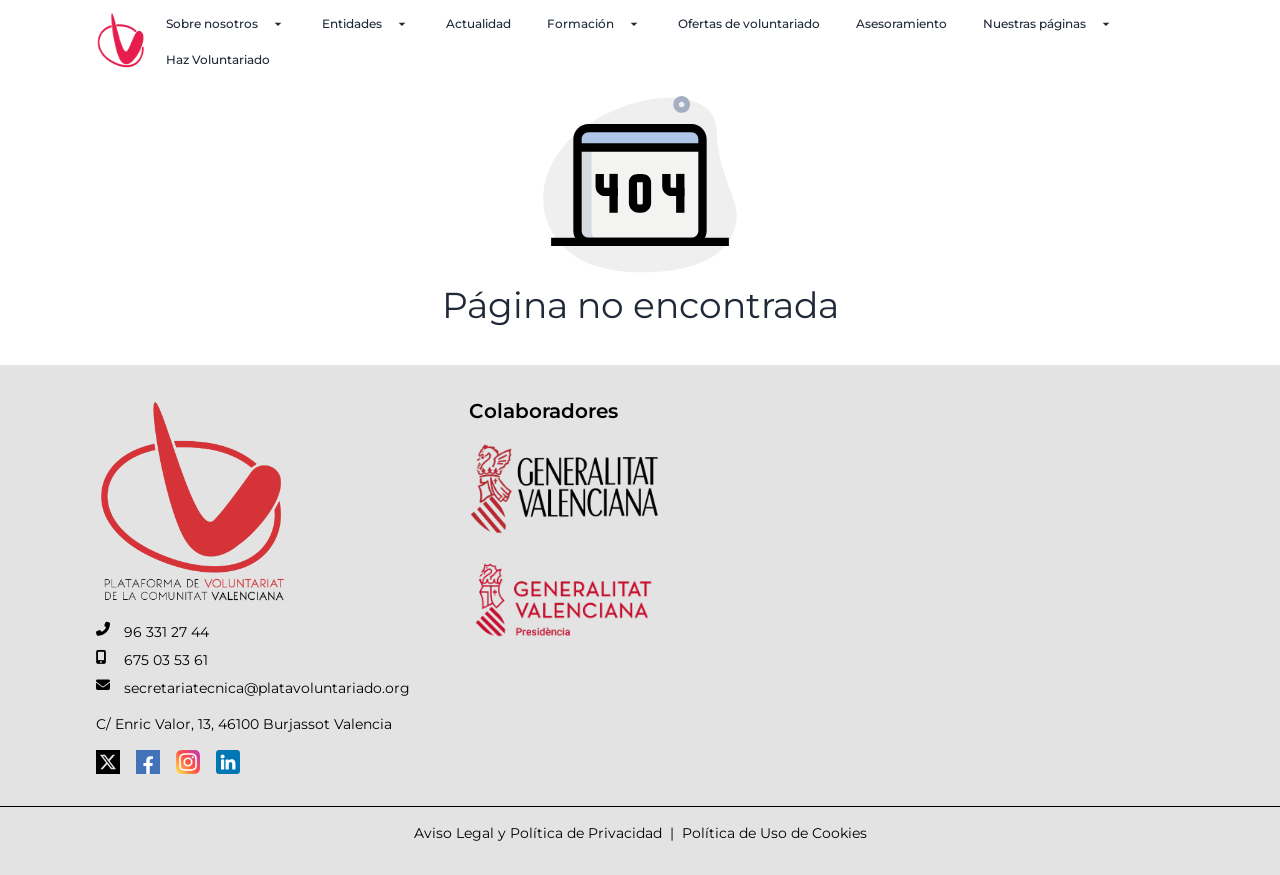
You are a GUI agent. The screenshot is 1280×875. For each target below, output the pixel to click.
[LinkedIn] (228, 762)
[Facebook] (148, 762)
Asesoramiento (901, 23)
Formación (594, 24)
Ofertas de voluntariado (749, 23)
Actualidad (478, 23)
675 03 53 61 (166, 660)
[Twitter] (108, 762)
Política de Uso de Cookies (774, 833)
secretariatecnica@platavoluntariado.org (267, 688)
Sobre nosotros (226, 24)
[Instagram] (188, 762)
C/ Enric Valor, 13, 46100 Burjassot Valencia (244, 724)
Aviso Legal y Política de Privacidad (538, 833)
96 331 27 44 (166, 632)
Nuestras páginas (1048, 24)
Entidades (366, 24)
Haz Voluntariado (218, 59)
